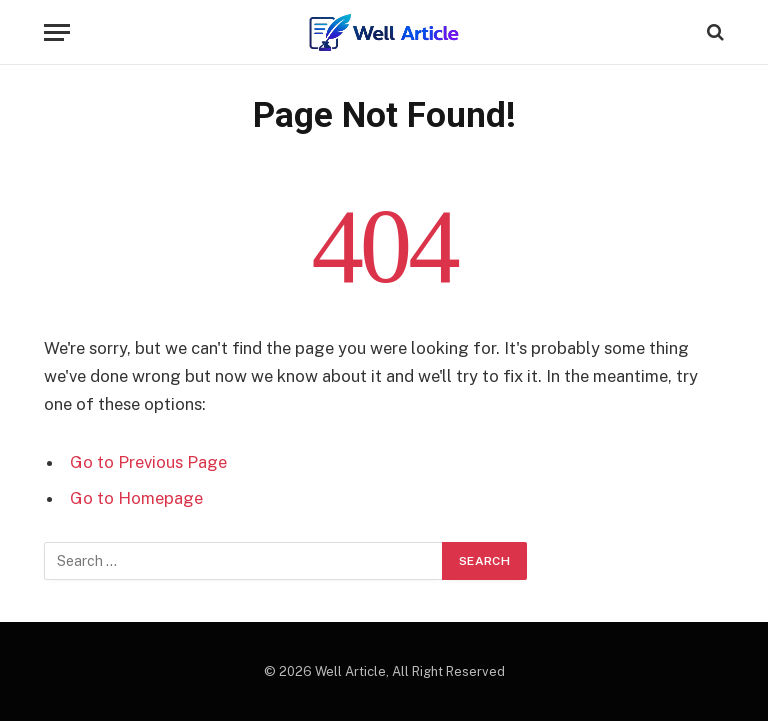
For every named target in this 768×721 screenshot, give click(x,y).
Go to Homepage (136, 498)
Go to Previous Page (148, 462)
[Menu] (57, 32)
